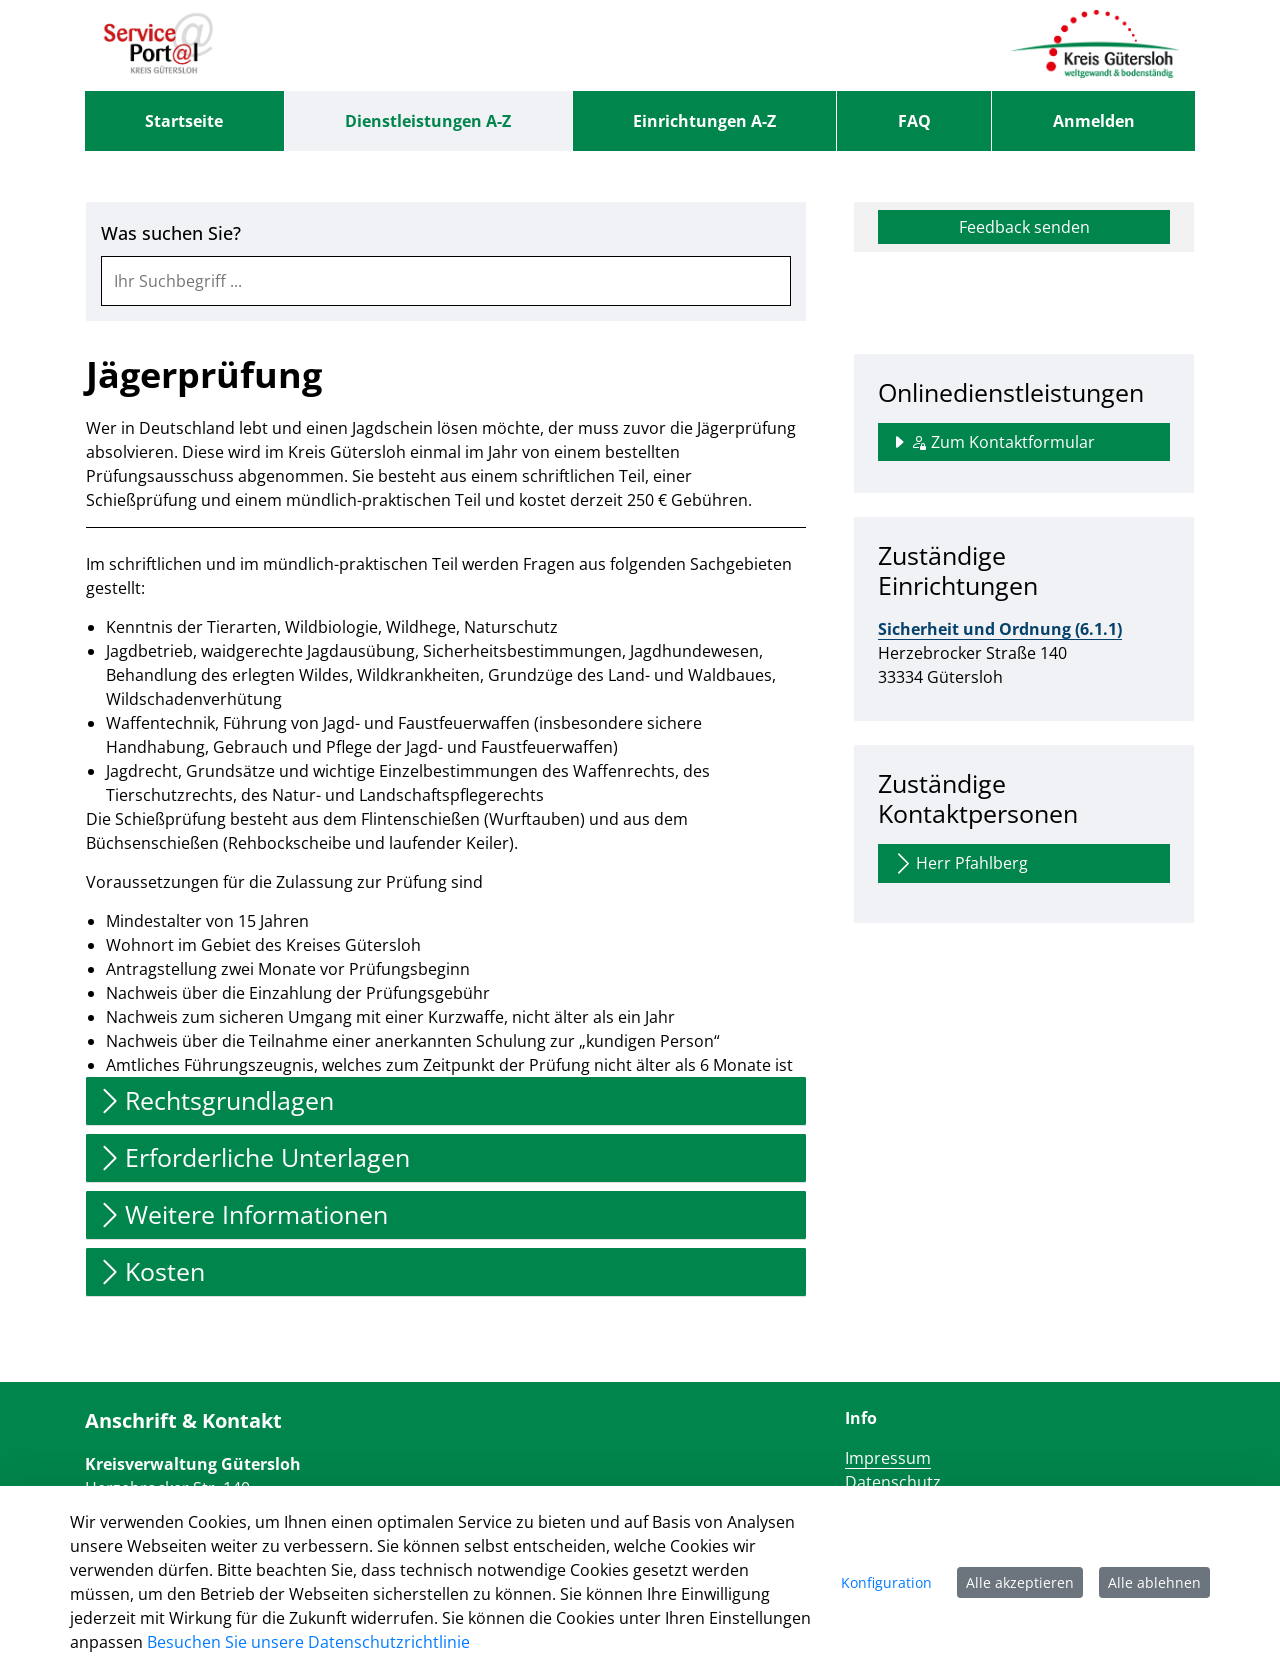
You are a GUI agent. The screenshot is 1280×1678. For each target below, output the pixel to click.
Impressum (888, 1458)
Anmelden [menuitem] (1094, 121)
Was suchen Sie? (171, 233)
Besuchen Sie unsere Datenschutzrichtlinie (308, 1642)
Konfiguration (886, 1582)
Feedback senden (1024, 227)
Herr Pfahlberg (959, 863)
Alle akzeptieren (1020, 1582)
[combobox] (446, 281)
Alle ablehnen (1154, 1582)
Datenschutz (893, 1482)
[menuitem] (184, 121)
